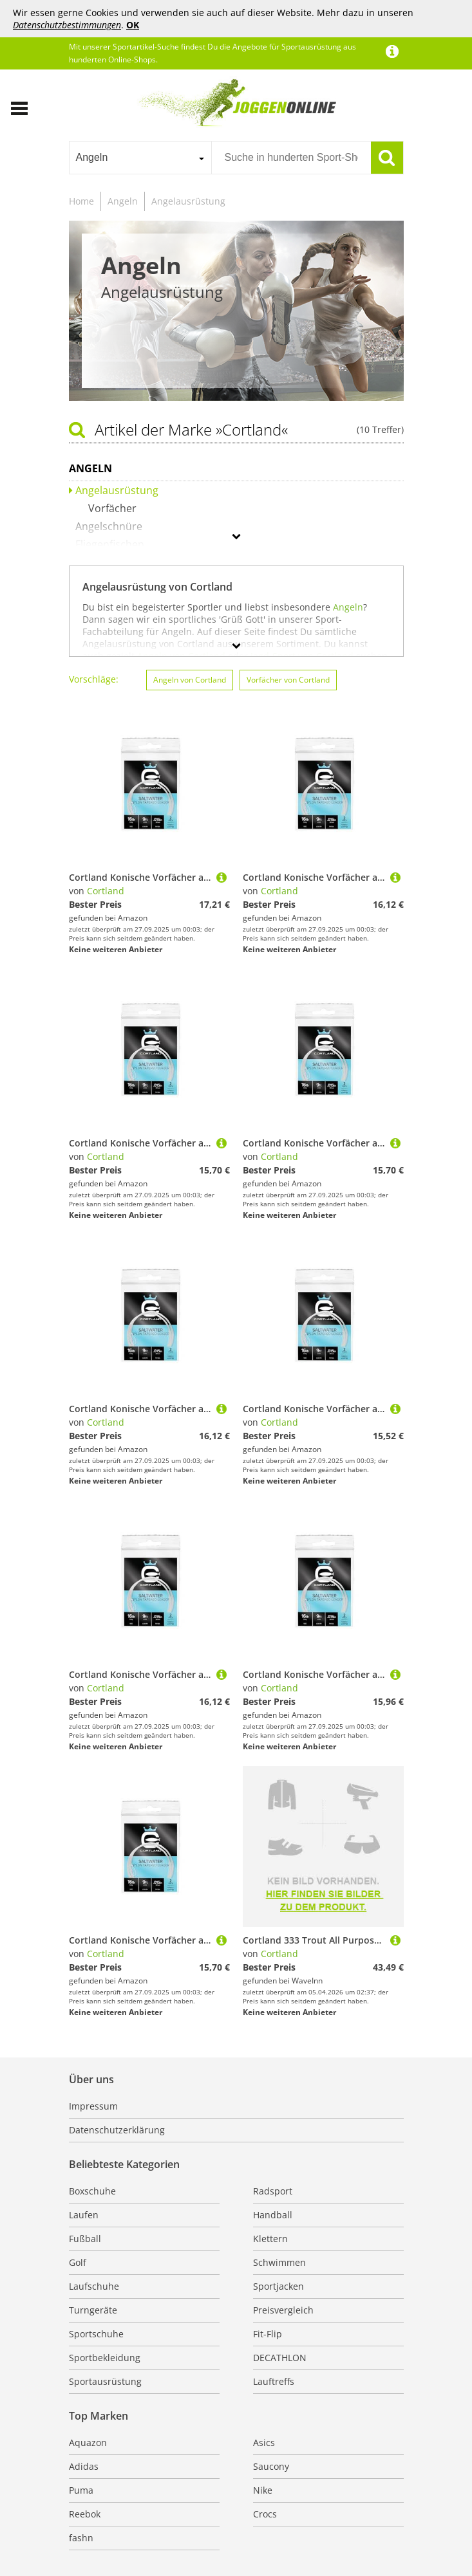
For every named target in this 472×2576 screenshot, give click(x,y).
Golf (77, 2262)
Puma (81, 2490)
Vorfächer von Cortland (288, 679)
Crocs (265, 2514)
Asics (264, 2442)
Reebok (84, 2514)
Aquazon (88, 2442)
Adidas (84, 2466)
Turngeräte (93, 2310)
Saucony (271, 2466)
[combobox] (140, 157)
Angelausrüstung (188, 201)
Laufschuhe (94, 2286)
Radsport (272, 2191)
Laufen (84, 2215)
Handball (272, 2215)
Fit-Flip (267, 2334)
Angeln (123, 201)
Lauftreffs (273, 2381)
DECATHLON (280, 2357)
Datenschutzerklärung (117, 2130)
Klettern (270, 2238)
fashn (81, 2538)
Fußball (85, 2238)
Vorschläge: (93, 679)
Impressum (93, 2106)
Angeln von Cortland (189, 679)
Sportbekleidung (104, 2357)
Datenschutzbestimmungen (67, 25)
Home (81, 201)
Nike (262, 2490)
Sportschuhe (96, 2334)
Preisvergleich (283, 2310)
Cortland (105, 891)
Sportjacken (278, 2286)
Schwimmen (279, 2262)
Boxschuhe (92, 2191)
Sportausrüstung (105, 2381)
